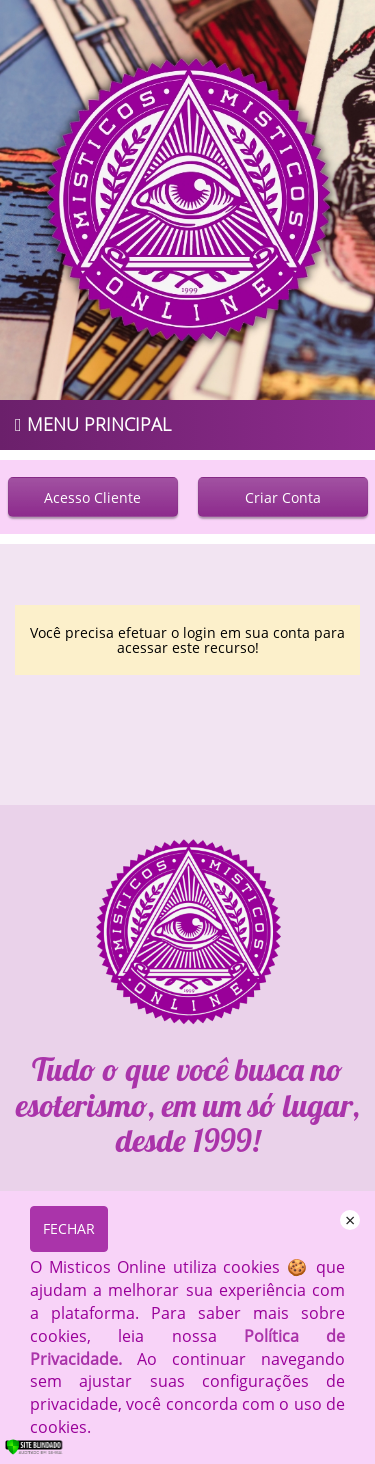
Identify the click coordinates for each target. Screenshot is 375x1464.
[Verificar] (47, 1451)
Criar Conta (283, 497)
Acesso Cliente (92, 497)
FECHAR (69, 1228)
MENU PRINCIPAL (93, 424)
